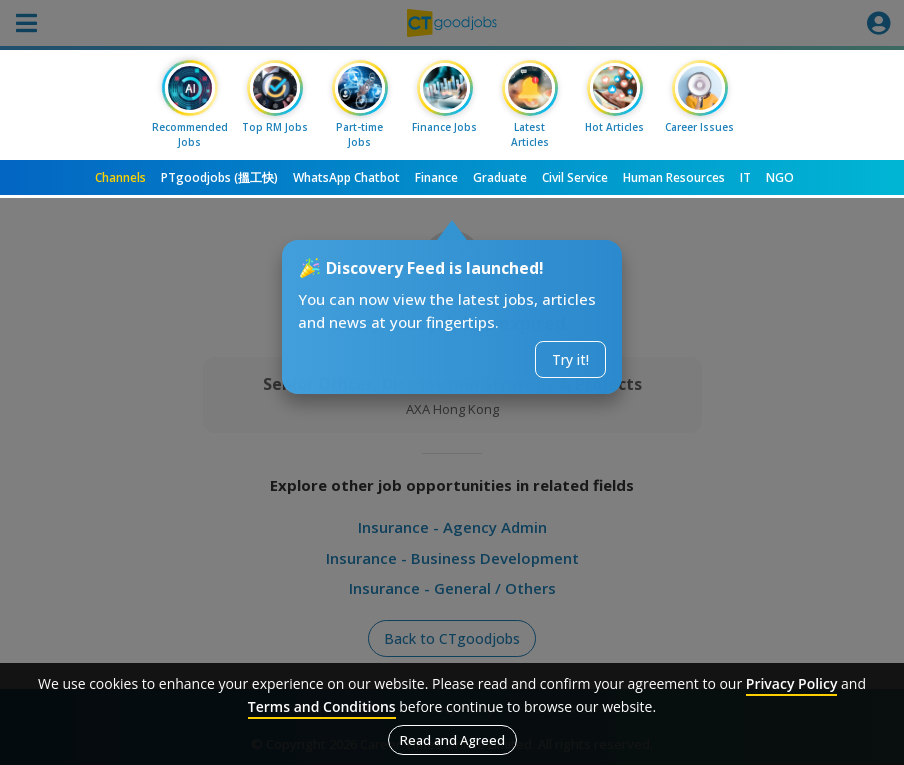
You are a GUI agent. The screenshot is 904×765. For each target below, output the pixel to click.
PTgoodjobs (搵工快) (219, 177)
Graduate (500, 177)
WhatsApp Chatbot (346, 177)
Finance (436, 177)
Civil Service (575, 177)
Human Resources (674, 177)
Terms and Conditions (322, 706)
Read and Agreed (452, 740)
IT (745, 177)
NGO (780, 177)
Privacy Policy (792, 683)
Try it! (570, 359)
